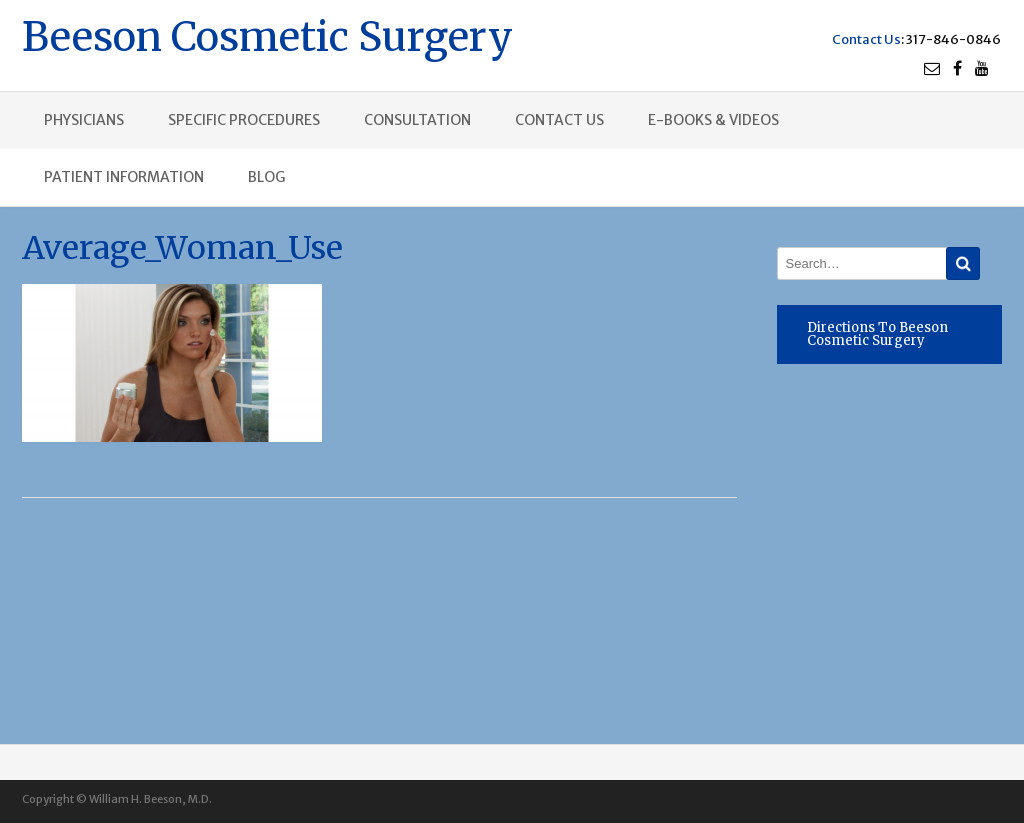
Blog (266, 177)
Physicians (84, 120)
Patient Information (124, 177)
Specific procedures (244, 120)
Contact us (559, 120)
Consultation (417, 120)
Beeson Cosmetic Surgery (267, 34)
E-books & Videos (713, 120)
